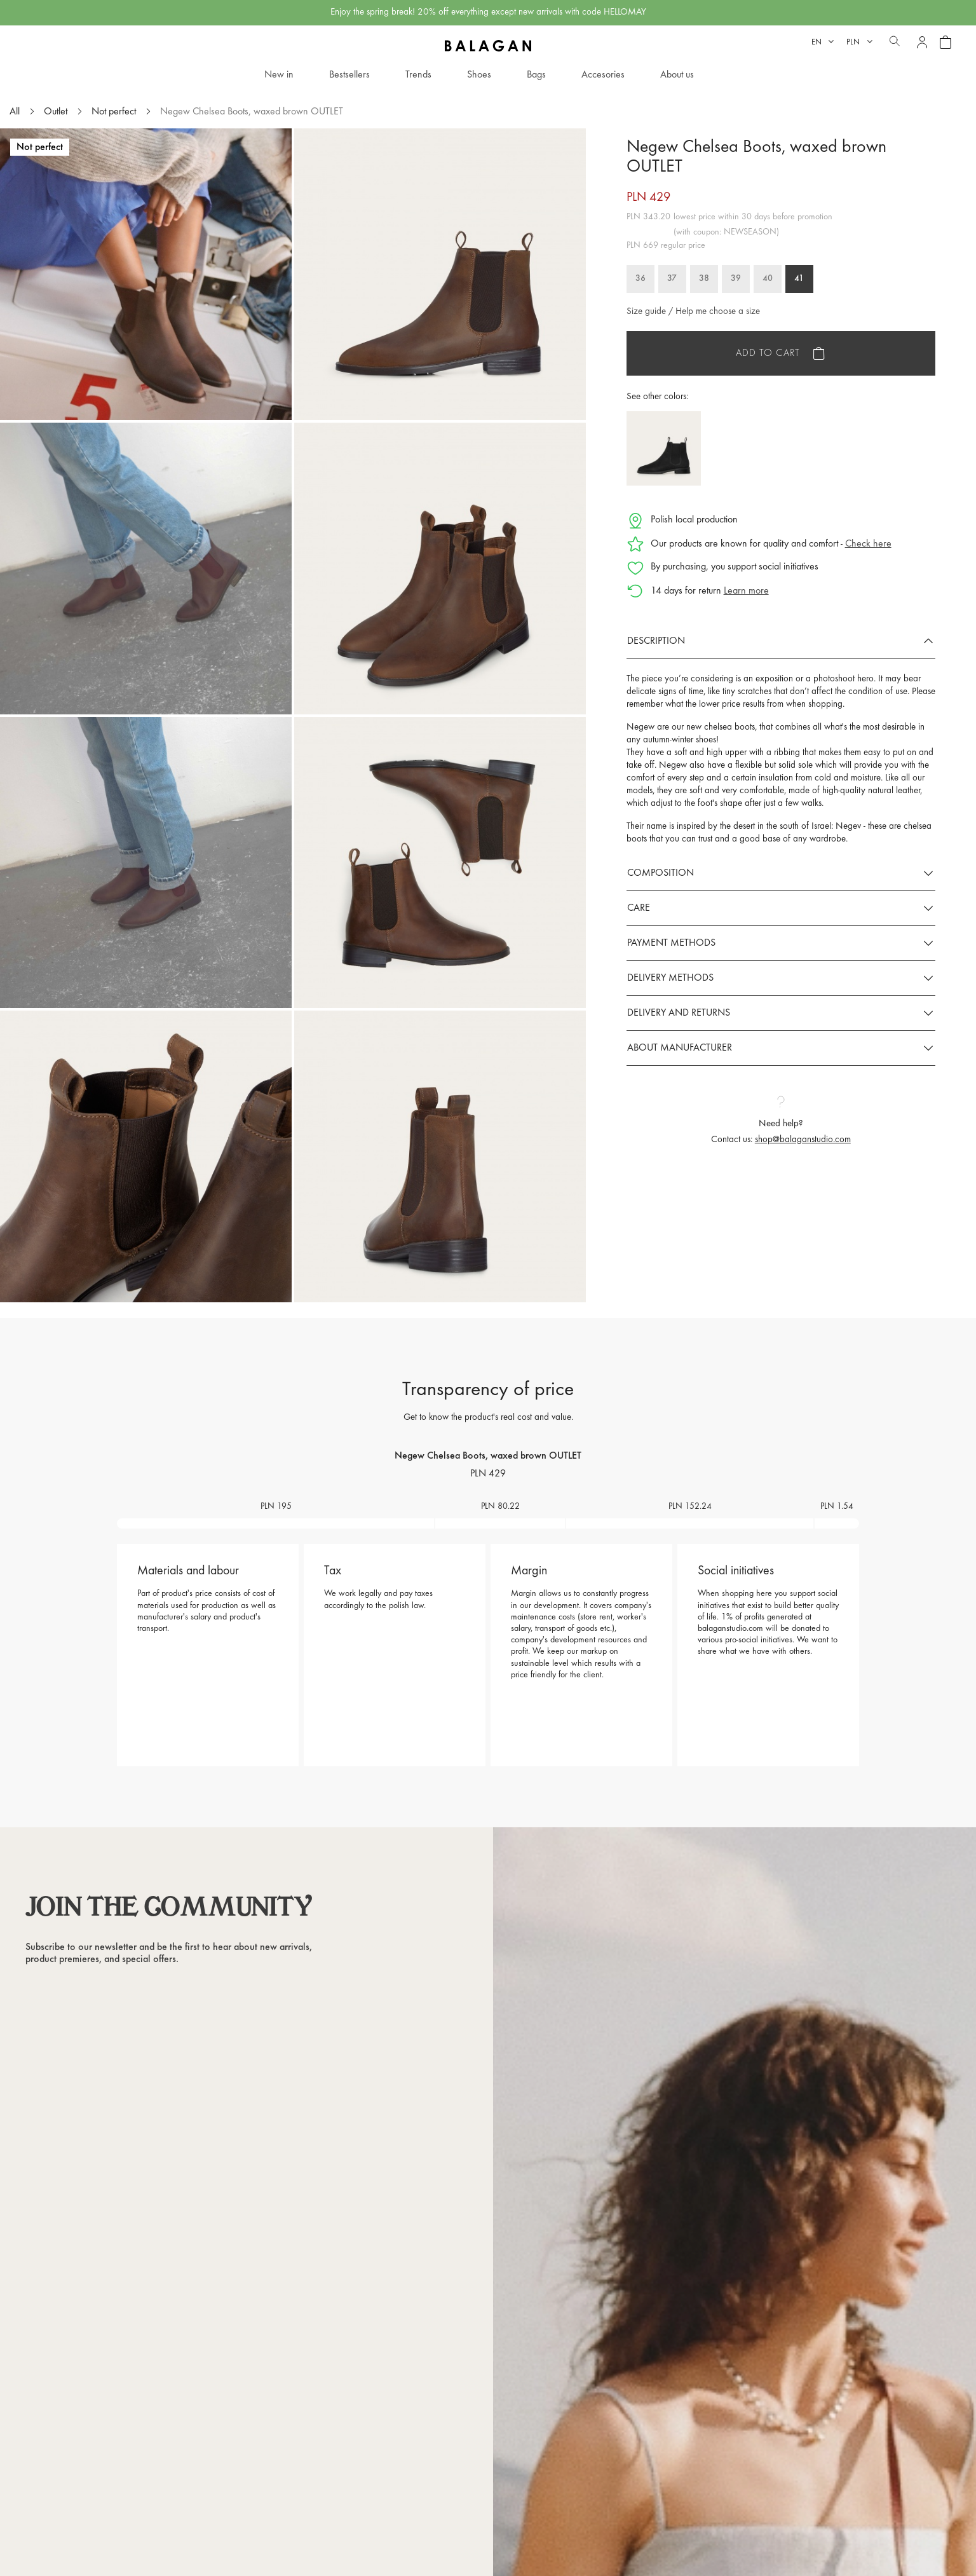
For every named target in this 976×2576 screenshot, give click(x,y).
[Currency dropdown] (859, 42)
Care (638, 908)
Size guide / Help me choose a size (693, 312)
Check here (868, 544)
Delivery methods (670, 978)
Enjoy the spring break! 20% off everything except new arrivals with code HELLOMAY (488, 12)
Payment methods (671, 943)
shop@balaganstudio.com (803, 1140)
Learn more (746, 591)
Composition (660, 873)
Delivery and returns (678, 1013)
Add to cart (768, 353)
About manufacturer (679, 1048)
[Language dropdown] (822, 42)
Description (656, 641)
